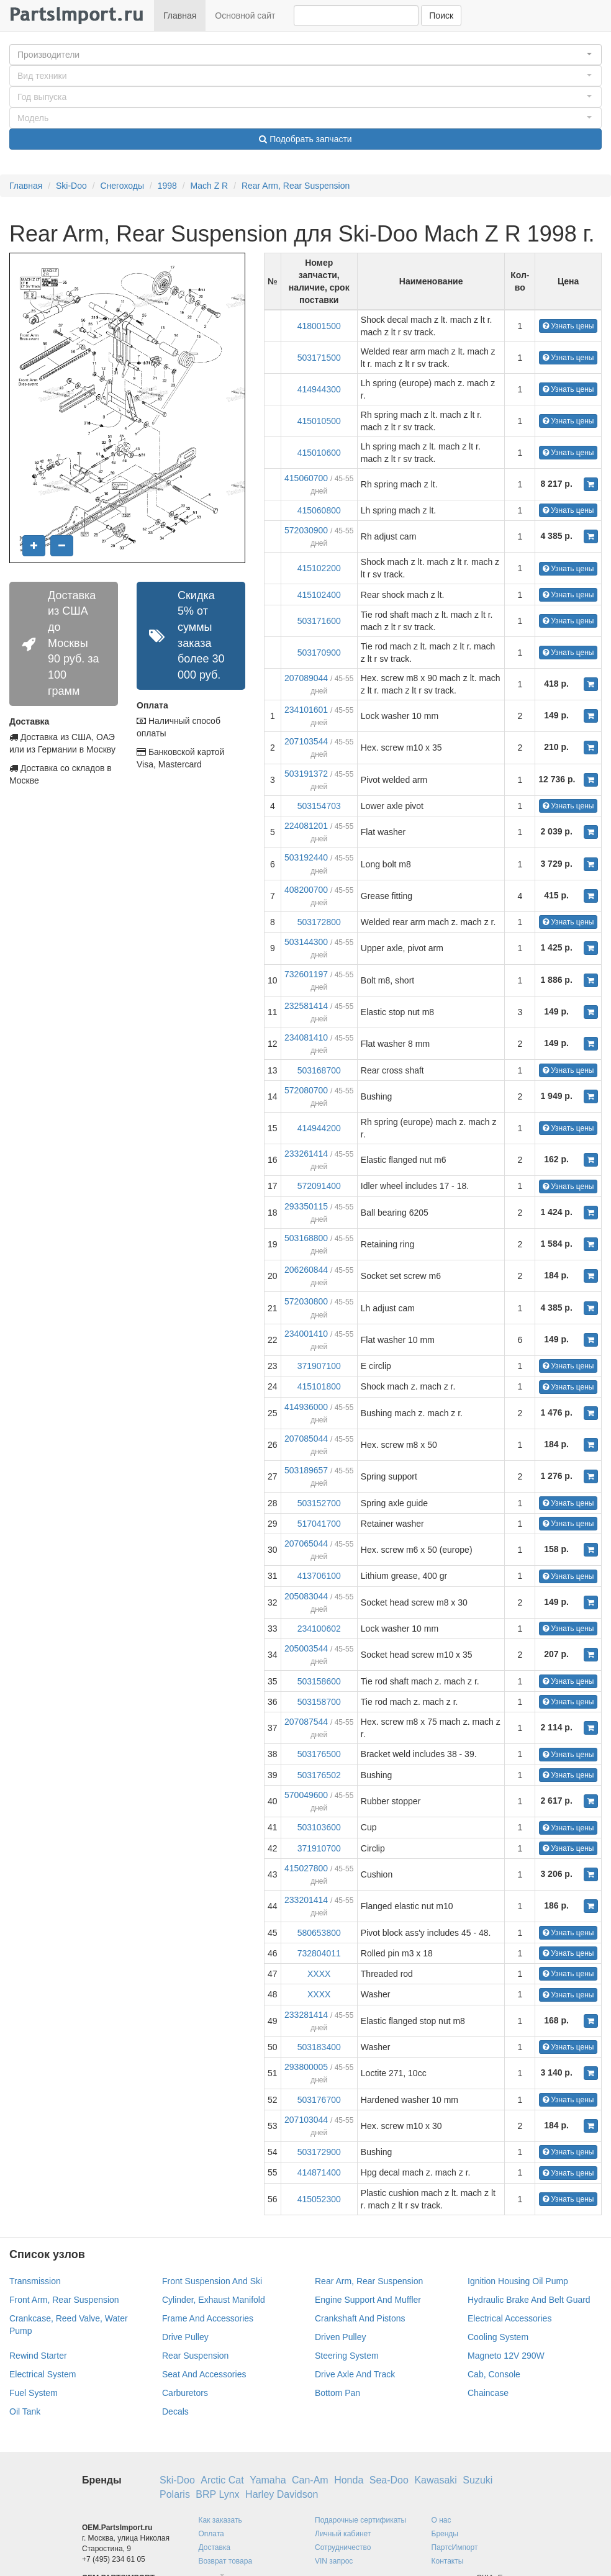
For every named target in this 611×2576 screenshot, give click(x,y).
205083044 (306, 1596)
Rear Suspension (195, 2356)
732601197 (306, 974)
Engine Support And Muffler (368, 2300)
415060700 (306, 478)
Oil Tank (24, 2411)
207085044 (306, 1439)
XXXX (318, 1974)
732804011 (319, 1953)
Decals (175, 2411)
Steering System (347, 2356)
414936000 (306, 1407)
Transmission (35, 2281)
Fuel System (33, 2393)
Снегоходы (122, 186)
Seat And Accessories (204, 2374)
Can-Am (310, 2480)
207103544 (306, 741)
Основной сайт (245, 15)
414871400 (319, 2172)
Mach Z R (210, 186)
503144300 (306, 942)
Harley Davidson (281, 2494)
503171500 (319, 358)
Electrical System (42, 2374)
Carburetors (185, 2393)
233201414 (306, 1900)
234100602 (319, 1629)
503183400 (319, 2047)
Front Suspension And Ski (212, 2281)
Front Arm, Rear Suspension (64, 2300)
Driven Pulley (340, 2337)
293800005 (306, 2067)
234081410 (306, 1037)
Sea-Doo (389, 2480)
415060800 (319, 510)
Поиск (441, 15)
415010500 (319, 421)
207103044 (306, 2120)
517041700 (319, 1524)
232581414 (306, 1006)
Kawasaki (435, 2480)
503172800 (319, 922)
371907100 (319, 1366)
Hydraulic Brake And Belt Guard (529, 2300)
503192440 (306, 857)
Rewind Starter (38, 2356)
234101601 (306, 710)
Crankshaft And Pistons (360, 2318)
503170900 (319, 653)
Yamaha (268, 2480)
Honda (348, 2480)
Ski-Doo (71, 186)
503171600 (319, 621)
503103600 (319, 1827)
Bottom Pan (337, 2393)
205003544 (306, 1648)
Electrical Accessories (509, 2318)
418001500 (319, 326)
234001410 (306, 1334)
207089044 (306, 678)
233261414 (306, 1154)
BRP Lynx (217, 2494)
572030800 (306, 1301)
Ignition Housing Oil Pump (518, 2281)
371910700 (319, 1848)
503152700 (319, 1503)
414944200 (319, 1128)
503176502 (319, 1775)
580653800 (319, 1933)
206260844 (306, 1270)
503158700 (319, 1702)
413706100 (319, 1576)
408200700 (306, 890)
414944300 (319, 389)
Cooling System (498, 2337)
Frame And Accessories (207, 2318)
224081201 (306, 826)
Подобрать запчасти (305, 139)
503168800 (306, 1238)
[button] (305, 54)
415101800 (319, 1386)
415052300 (319, 2199)
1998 (167, 186)
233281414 (306, 2015)
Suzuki (477, 2480)
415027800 (306, 1868)
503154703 (319, 806)
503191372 (306, 774)
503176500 (319, 1754)
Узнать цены (568, 326)
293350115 (306, 1206)
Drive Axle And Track (355, 2374)
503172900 (319, 2152)
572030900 (306, 530)
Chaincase (488, 2393)
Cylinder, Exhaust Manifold (213, 2300)
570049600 (306, 1795)
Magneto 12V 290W (506, 2356)
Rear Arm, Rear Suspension (296, 186)
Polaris (175, 2494)
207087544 (306, 1722)
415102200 (319, 568)
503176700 (319, 2100)
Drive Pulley (185, 2337)
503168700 (319, 1070)
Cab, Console (494, 2374)
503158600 (319, 1681)
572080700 (306, 1090)
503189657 (306, 1470)
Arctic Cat (222, 2480)
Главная (179, 15)
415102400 (319, 595)
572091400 (319, 1186)
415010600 (319, 453)
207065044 (306, 1543)
